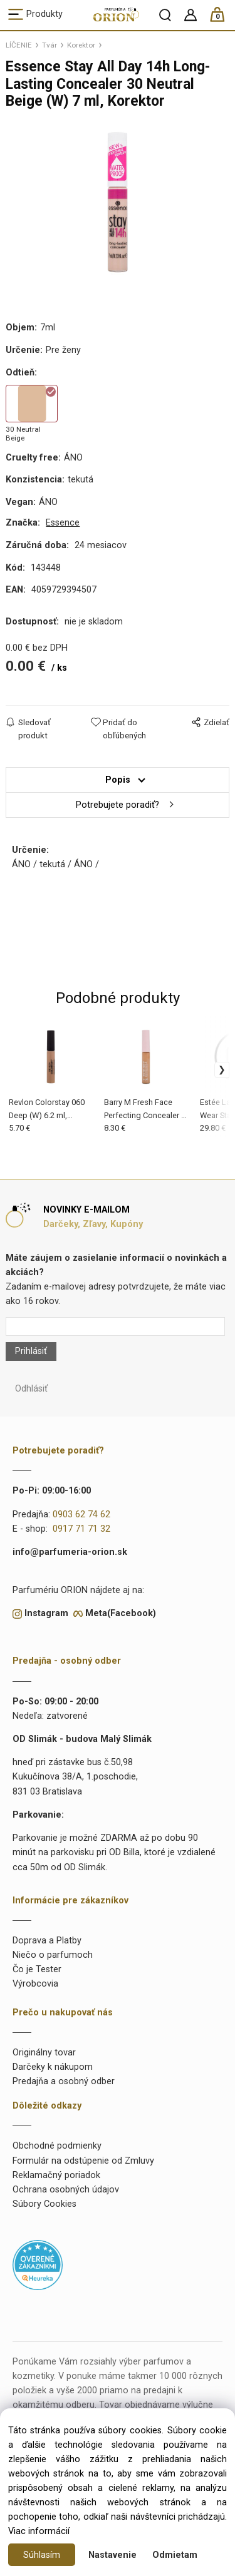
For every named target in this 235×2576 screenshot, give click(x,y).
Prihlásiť (31, 1351)
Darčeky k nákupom (53, 2067)
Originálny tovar (44, 2052)
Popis (117, 780)
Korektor (81, 45)
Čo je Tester (37, 1969)
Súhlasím (41, 2555)
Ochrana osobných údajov (66, 2189)
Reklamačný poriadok (56, 2175)
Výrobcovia (35, 1983)
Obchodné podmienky (57, 2146)
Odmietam (174, 2555)
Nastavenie (112, 2555)
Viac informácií (39, 2531)
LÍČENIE (19, 45)
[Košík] (223, 19)
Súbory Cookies (44, 2204)
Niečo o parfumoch (53, 1955)
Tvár (49, 45)
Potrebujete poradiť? (117, 805)
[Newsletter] (115, 1326)
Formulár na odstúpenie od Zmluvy (83, 2161)
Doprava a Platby (47, 1940)
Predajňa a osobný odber (64, 2081)
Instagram (46, 1613)
